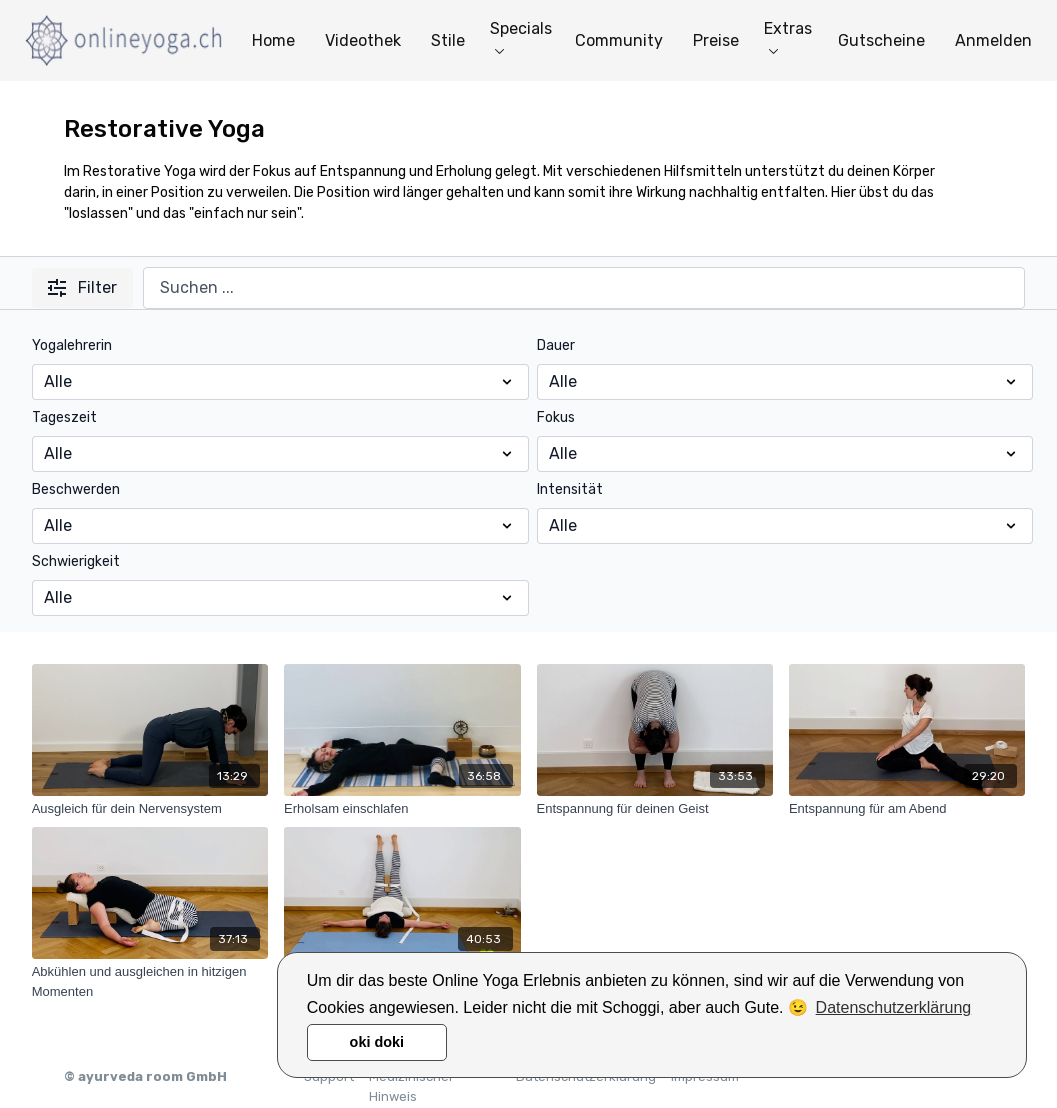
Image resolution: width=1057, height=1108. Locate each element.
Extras (788, 36)
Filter (82, 287)
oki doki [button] (377, 1042)
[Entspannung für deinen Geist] (655, 809)
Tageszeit (64, 417)
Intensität (570, 489)
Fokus (556, 417)
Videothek (363, 40)
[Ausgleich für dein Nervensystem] (150, 809)
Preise (716, 40)
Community (619, 40)
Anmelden (993, 40)
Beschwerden (76, 489)
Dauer (556, 345)
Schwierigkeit (76, 561)
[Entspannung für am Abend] (907, 809)
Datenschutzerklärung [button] (894, 1007)
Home (273, 40)
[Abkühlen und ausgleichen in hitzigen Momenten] (150, 981)
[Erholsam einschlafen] (402, 809)
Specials (521, 36)
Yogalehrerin (72, 345)
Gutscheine (881, 40)
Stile (448, 40)
